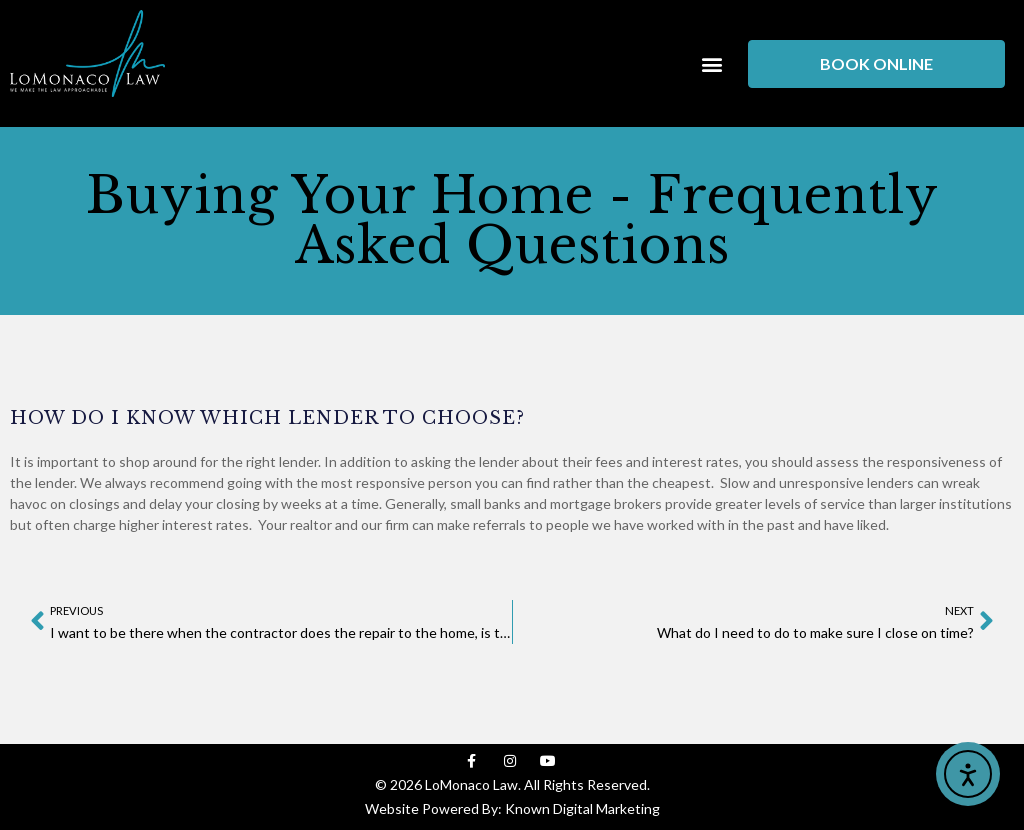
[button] (711, 63)
